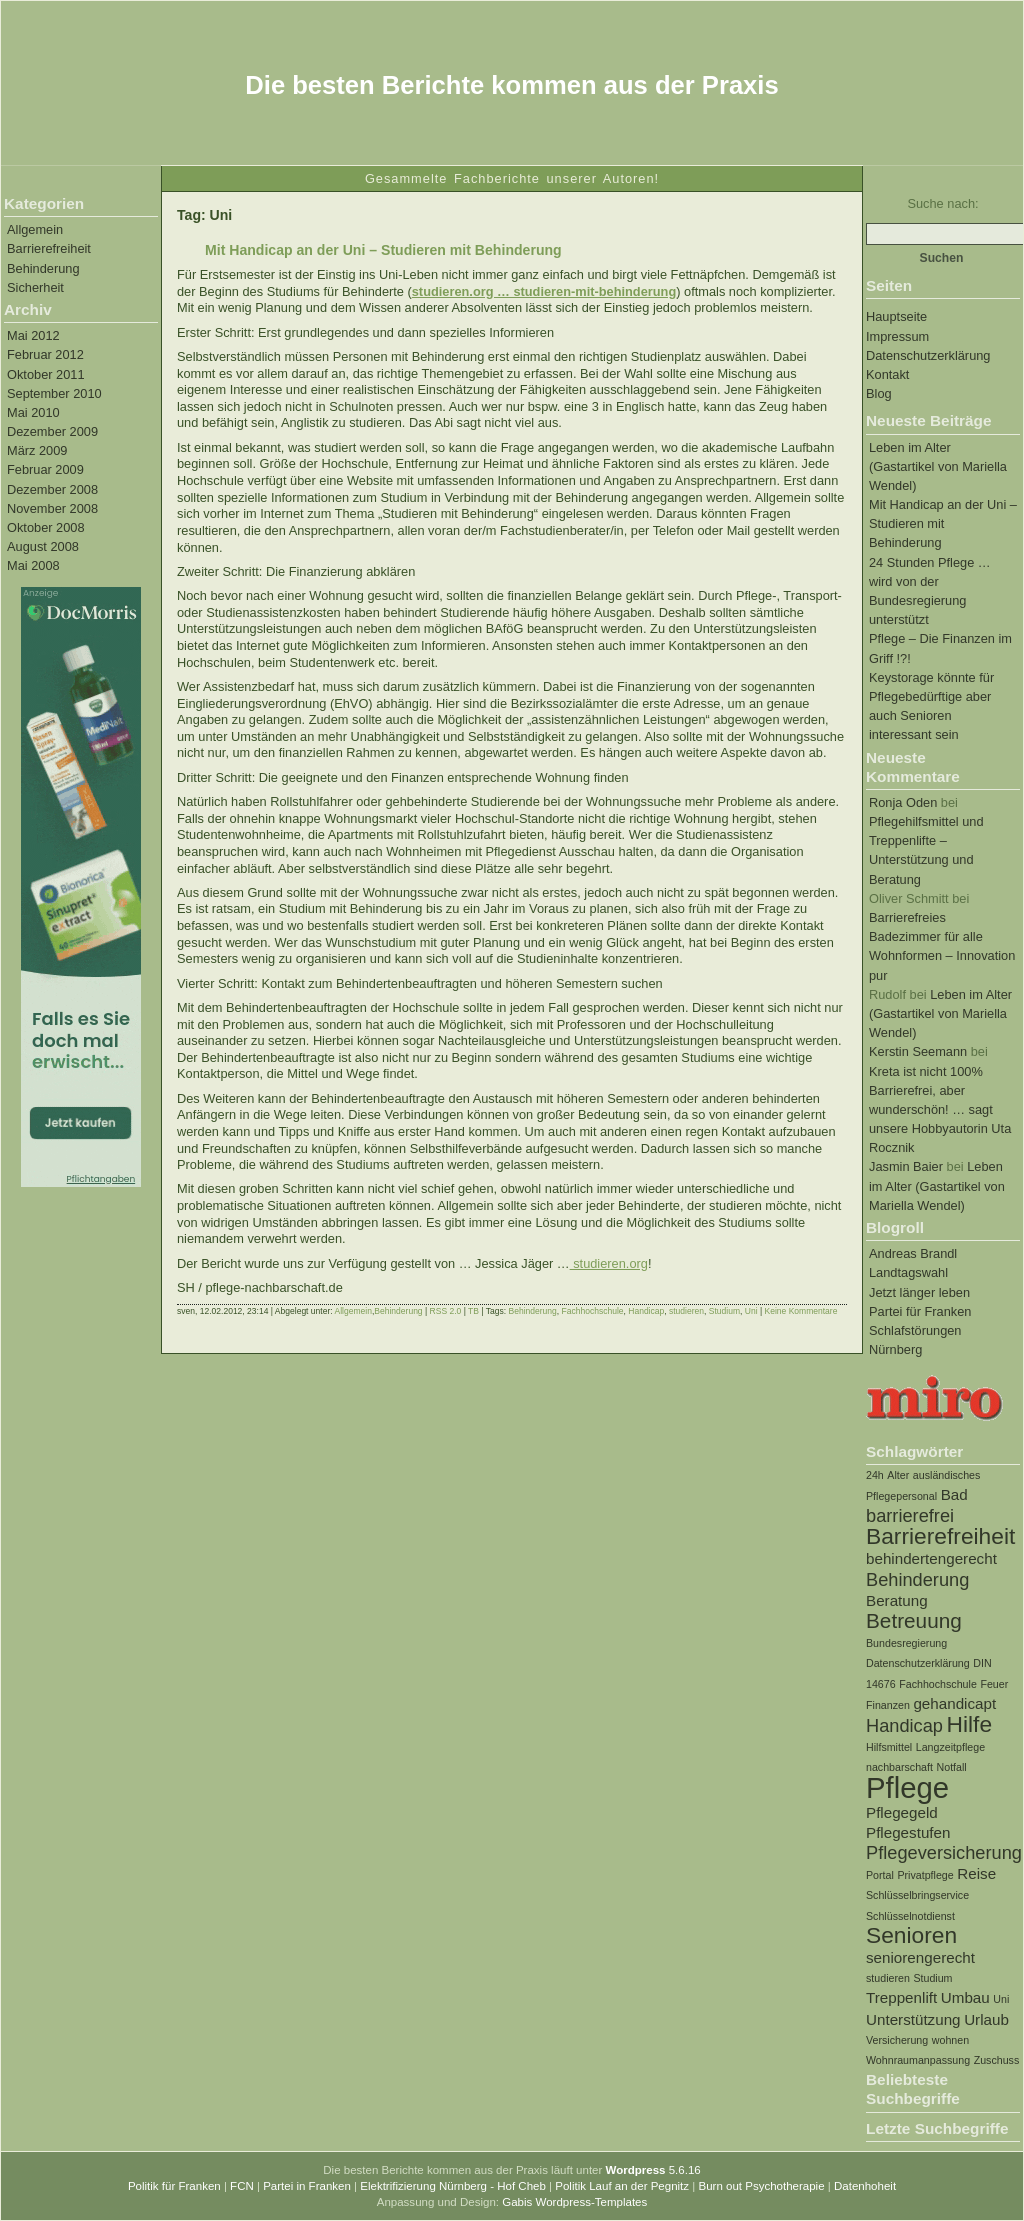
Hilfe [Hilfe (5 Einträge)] (970, 1724)
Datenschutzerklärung (928, 355)
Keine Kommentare (800, 1311)
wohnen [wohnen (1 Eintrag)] (950, 2040)
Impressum (897, 336)
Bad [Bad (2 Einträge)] (954, 1494)
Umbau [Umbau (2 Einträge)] (965, 1997)
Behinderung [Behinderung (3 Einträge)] (917, 1579)
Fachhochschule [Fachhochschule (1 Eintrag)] (938, 1684)
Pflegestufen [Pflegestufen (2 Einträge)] (908, 1832)
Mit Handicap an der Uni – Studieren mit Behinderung (943, 523)
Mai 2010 (33, 412)
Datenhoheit (865, 2186)
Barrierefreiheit (49, 248)
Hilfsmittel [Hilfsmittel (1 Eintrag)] (889, 1747)
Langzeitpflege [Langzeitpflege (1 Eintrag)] (950, 1747)
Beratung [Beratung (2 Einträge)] (897, 1600)
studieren (686, 1311)
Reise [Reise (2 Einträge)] (976, 1873)
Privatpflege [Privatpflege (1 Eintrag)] (925, 1875)
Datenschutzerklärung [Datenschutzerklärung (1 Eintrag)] (918, 1663)
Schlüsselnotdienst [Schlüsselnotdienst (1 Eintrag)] (910, 1916)
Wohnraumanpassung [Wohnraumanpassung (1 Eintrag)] (918, 2060)
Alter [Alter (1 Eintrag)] (898, 1475)
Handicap (646, 1311)
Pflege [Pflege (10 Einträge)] (907, 1787)
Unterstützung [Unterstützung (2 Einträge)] (913, 2019)
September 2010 (54, 393)
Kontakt (887, 374)
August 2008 (43, 546)
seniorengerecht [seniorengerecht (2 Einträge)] (920, 1957)
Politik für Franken (174, 2186)
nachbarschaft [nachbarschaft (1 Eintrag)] (899, 1767)
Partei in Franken (307, 2186)
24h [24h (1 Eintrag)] (875, 1475)
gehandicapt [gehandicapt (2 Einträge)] (954, 1703)
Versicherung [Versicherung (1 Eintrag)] (897, 2040)
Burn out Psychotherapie (761, 2186)
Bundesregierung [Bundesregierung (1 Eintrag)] (906, 1643)
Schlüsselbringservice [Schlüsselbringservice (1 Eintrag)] (917, 1895)
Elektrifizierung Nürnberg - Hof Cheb (453, 2186)
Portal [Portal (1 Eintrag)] (880, 1875)
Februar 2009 (45, 469)
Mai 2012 (33, 335)
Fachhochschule (593, 1311)
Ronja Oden (903, 802)
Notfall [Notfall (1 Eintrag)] (952, 1767)
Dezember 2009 (52, 431)
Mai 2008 (33, 565)
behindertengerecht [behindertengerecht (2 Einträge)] (931, 1558)
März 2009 (37, 450)
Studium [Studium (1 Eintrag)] (932, 1978)
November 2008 (52, 508)
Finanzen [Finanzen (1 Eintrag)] (888, 1705)
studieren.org (609, 1263)
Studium (724, 1311)
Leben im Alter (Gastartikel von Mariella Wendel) (938, 466)
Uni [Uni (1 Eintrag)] (1001, 1999)
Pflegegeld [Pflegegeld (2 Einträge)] (902, 1812)
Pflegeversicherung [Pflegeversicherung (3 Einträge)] (944, 1852)
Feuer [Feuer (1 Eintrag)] (994, 1684)
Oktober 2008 (46, 527)
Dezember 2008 (52, 489)
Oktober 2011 (46, 374)
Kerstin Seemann (918, 1051)
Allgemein (35, 229)
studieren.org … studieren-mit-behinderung (544, 291)
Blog (879, 393)
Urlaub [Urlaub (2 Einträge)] (986, 2019)
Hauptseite (896, 316)
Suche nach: (942, 203)
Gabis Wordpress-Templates (574, 2202)
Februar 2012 (45, 354)
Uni (751, 1311)
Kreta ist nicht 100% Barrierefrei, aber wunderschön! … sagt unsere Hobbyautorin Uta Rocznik (940, 1110)
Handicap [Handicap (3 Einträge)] (904, 1725)
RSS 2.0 (446, 1311)
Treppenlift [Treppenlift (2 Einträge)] (901, 1997)
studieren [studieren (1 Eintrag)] (888, 1978)
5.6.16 (653, 2170)
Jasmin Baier (906, 1166)
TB (473, 1311)
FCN (242, 2186)
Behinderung (43, 268)
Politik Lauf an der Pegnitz (622, 2186)
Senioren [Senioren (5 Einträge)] (911, 1935)
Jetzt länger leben (919, 1292)
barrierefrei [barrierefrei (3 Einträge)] (910, 1515)
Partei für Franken (920, 1311)
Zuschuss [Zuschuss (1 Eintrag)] (997, 2060)
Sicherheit (35, 287)
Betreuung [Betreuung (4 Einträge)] (914, 1620)
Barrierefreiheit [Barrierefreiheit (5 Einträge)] (940, 1536)
